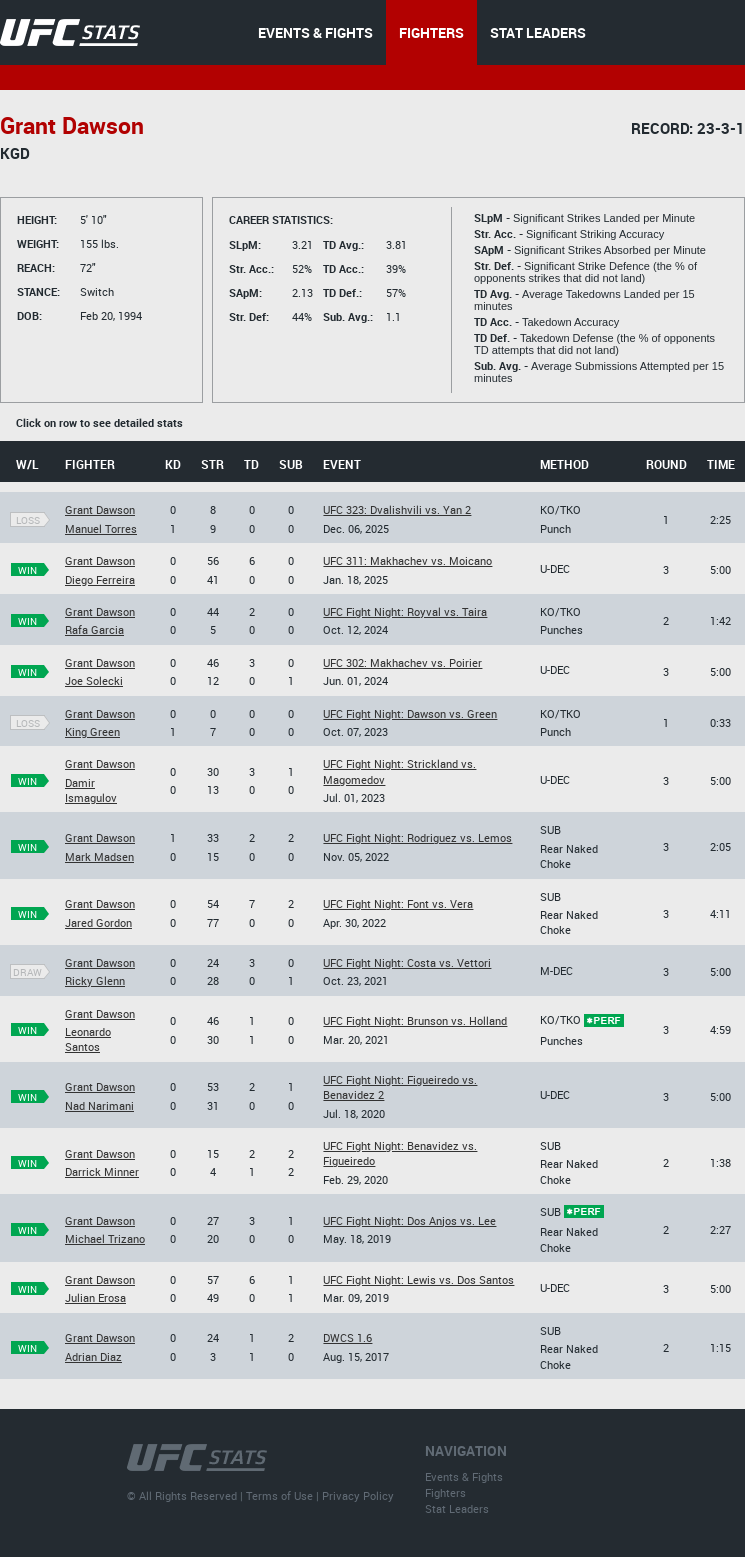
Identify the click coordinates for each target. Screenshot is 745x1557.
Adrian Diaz (93, 1356)
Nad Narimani (99, 1105)
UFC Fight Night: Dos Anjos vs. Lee (409, 1220)
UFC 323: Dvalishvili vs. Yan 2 (397, 509)
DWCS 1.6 (347, 1337)
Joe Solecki (94, 680)
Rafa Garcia (94, 629)
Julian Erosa (95, 1297)
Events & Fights (464, 1476)
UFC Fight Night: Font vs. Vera (398, 903)
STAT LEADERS (538, 32)
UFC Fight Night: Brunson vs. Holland (415, 1020)
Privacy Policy (358, 1495)
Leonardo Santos (88, 1039)
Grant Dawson (100, 509)
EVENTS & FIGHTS (315, 32)
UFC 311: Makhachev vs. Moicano (407, 560)
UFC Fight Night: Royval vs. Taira (405, 611)
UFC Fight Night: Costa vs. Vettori (407, 962)
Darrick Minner (102, 1171)
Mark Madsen (99, 856)
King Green (92, 731)
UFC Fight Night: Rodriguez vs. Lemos (417, 837)
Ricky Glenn (95, 980)
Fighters (445, 1492)
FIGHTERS (431, 32)
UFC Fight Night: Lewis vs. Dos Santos (418, 1279)
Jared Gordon (98, 922)
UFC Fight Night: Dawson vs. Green (410, 713)
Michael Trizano (105, 1238)
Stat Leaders (457, 1508)
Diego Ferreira (100, 579)
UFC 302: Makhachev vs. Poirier (402, 662)
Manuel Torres (101, 528)
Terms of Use (279, 1495)
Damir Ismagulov (91, 790)
